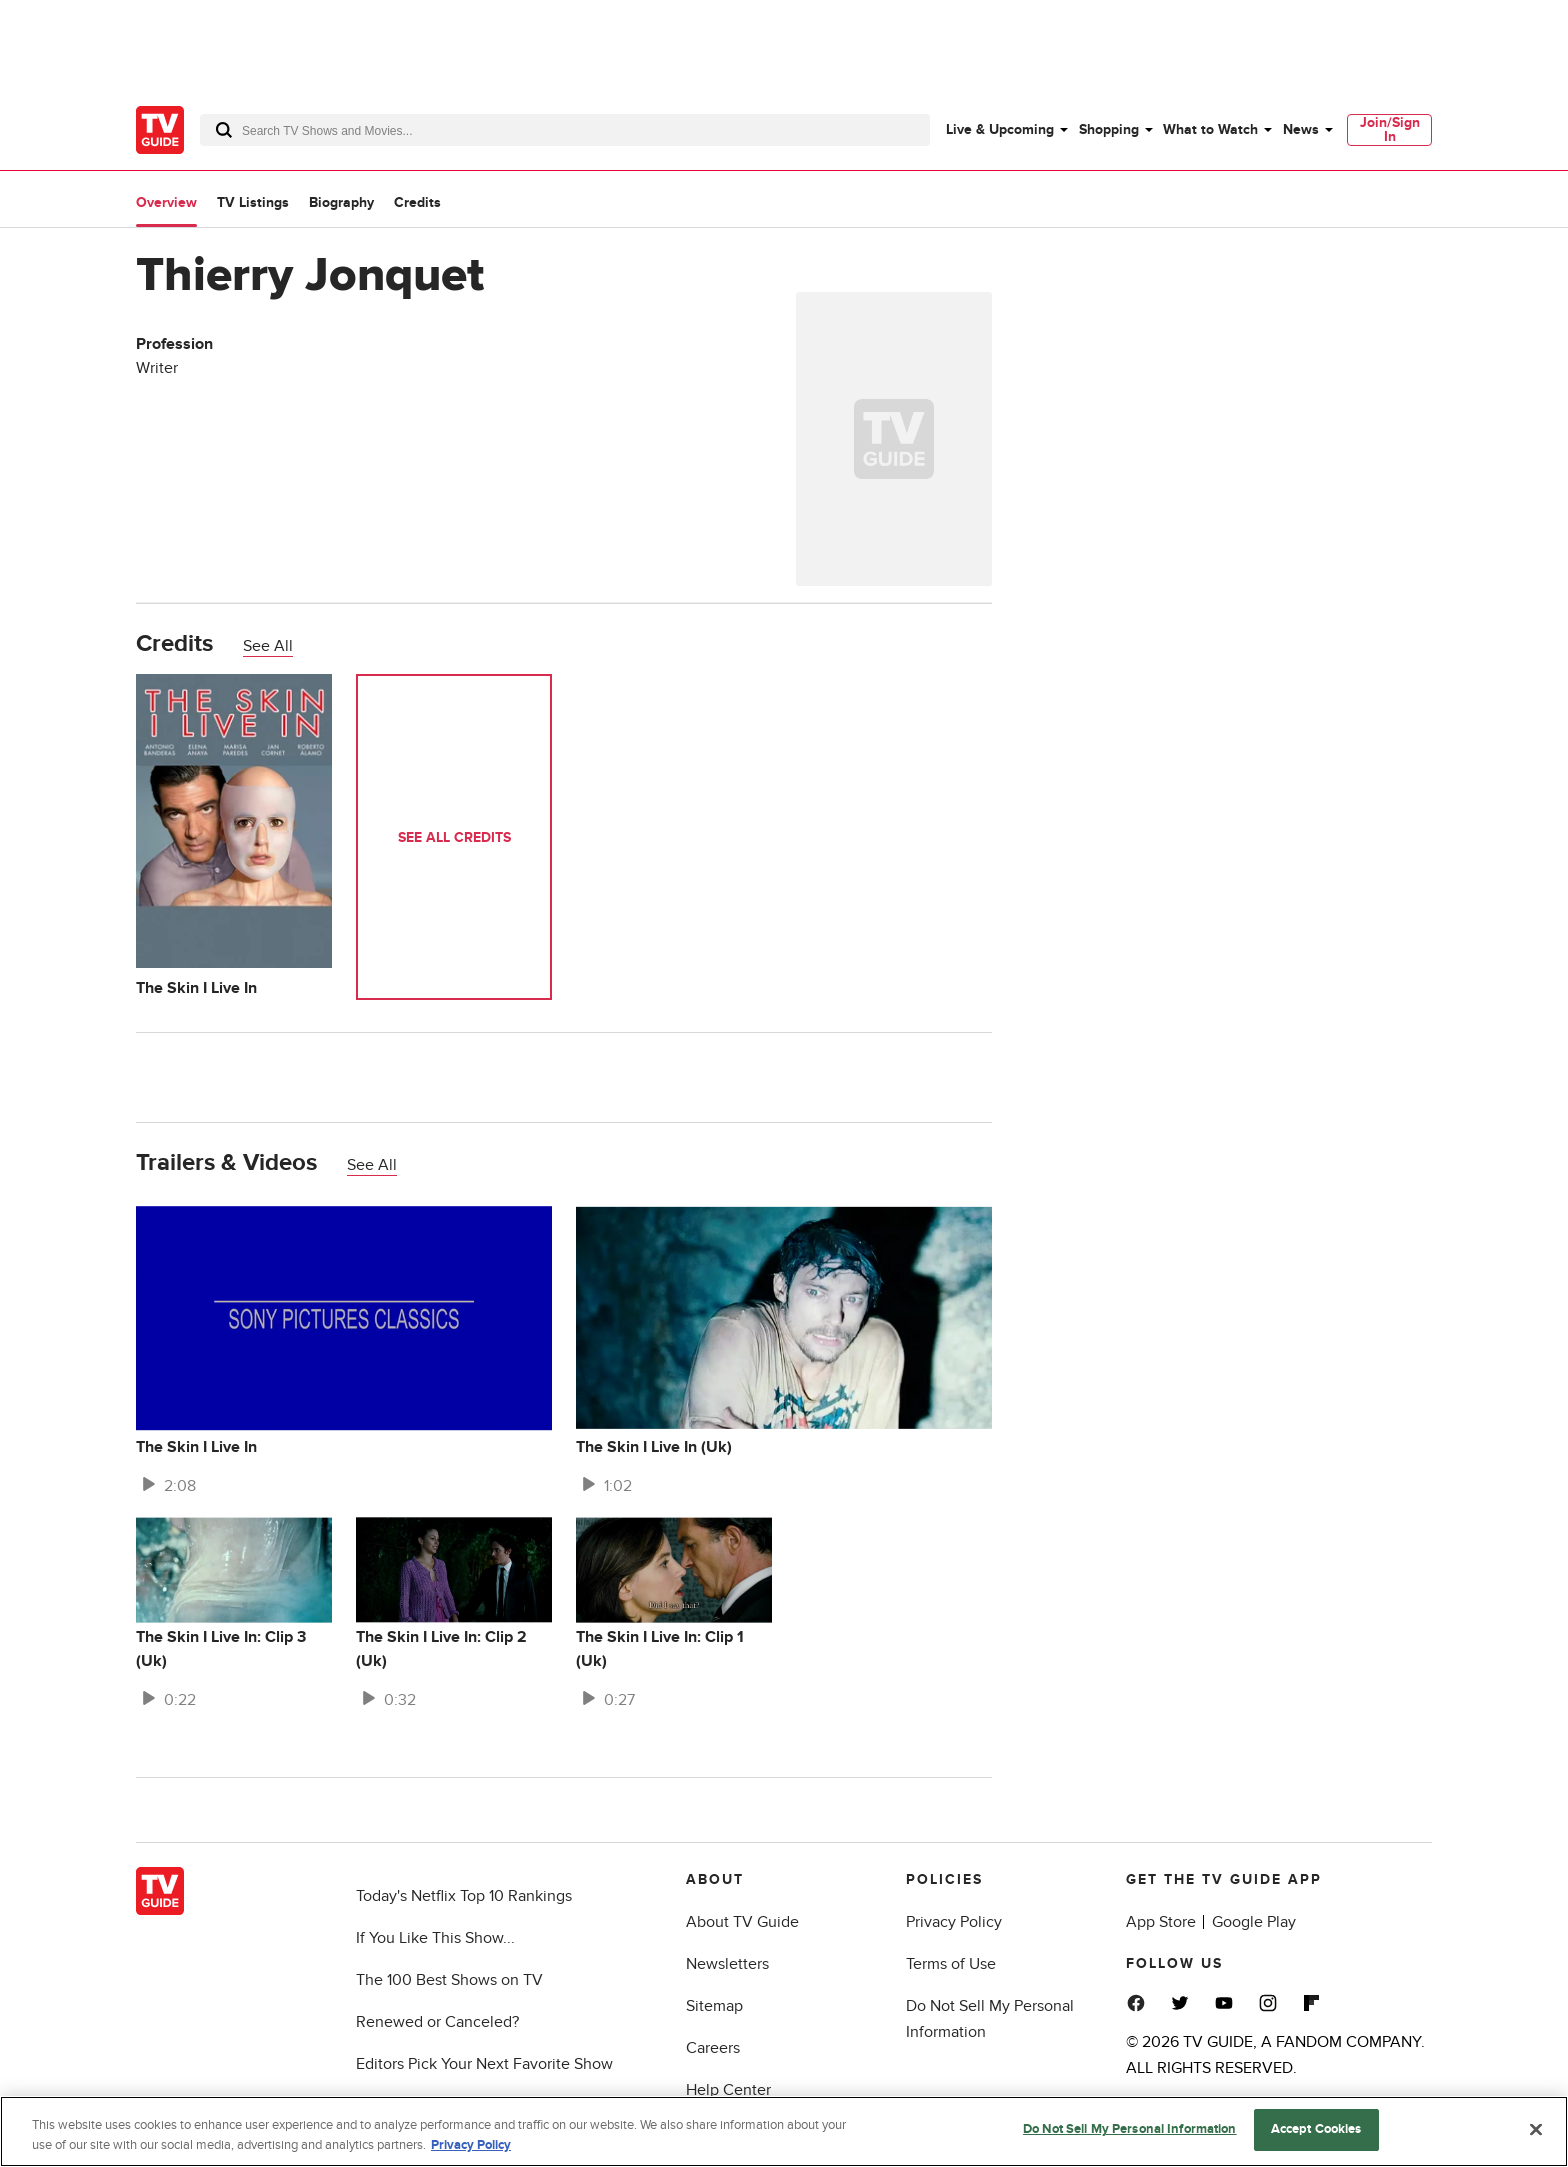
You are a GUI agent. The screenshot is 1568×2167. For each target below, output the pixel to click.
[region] (784, 2131)
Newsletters (727, 1964)
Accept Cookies (1316, 2129)
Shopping (1109, 129)
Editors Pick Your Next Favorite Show (484, 2064)
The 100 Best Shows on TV (449, 1980)
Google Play (1254, 1922)
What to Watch (1210, 129)
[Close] (1536, 2129)
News (1301, 129)
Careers (713, 2048)
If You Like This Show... (435, 1938)
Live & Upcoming (1000, 129)
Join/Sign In (1390, 129)
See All (268, 646)
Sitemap (714, 2006)
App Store (1161, 1922)
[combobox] (565, 130)
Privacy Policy (954, 1922)
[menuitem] (1006, 130)
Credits (417, 202)
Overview (166, 202)
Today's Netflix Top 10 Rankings (464, 1896)
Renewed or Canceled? (437, 2022)
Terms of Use (951, 1964)
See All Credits (454, 837)
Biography (341, 202)
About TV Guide (742, 1922)
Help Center (728, 2090)
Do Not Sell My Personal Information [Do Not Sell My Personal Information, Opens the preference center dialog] (1130, 2129)
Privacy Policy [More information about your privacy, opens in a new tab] (471, 2145)
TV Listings (253, 202)
